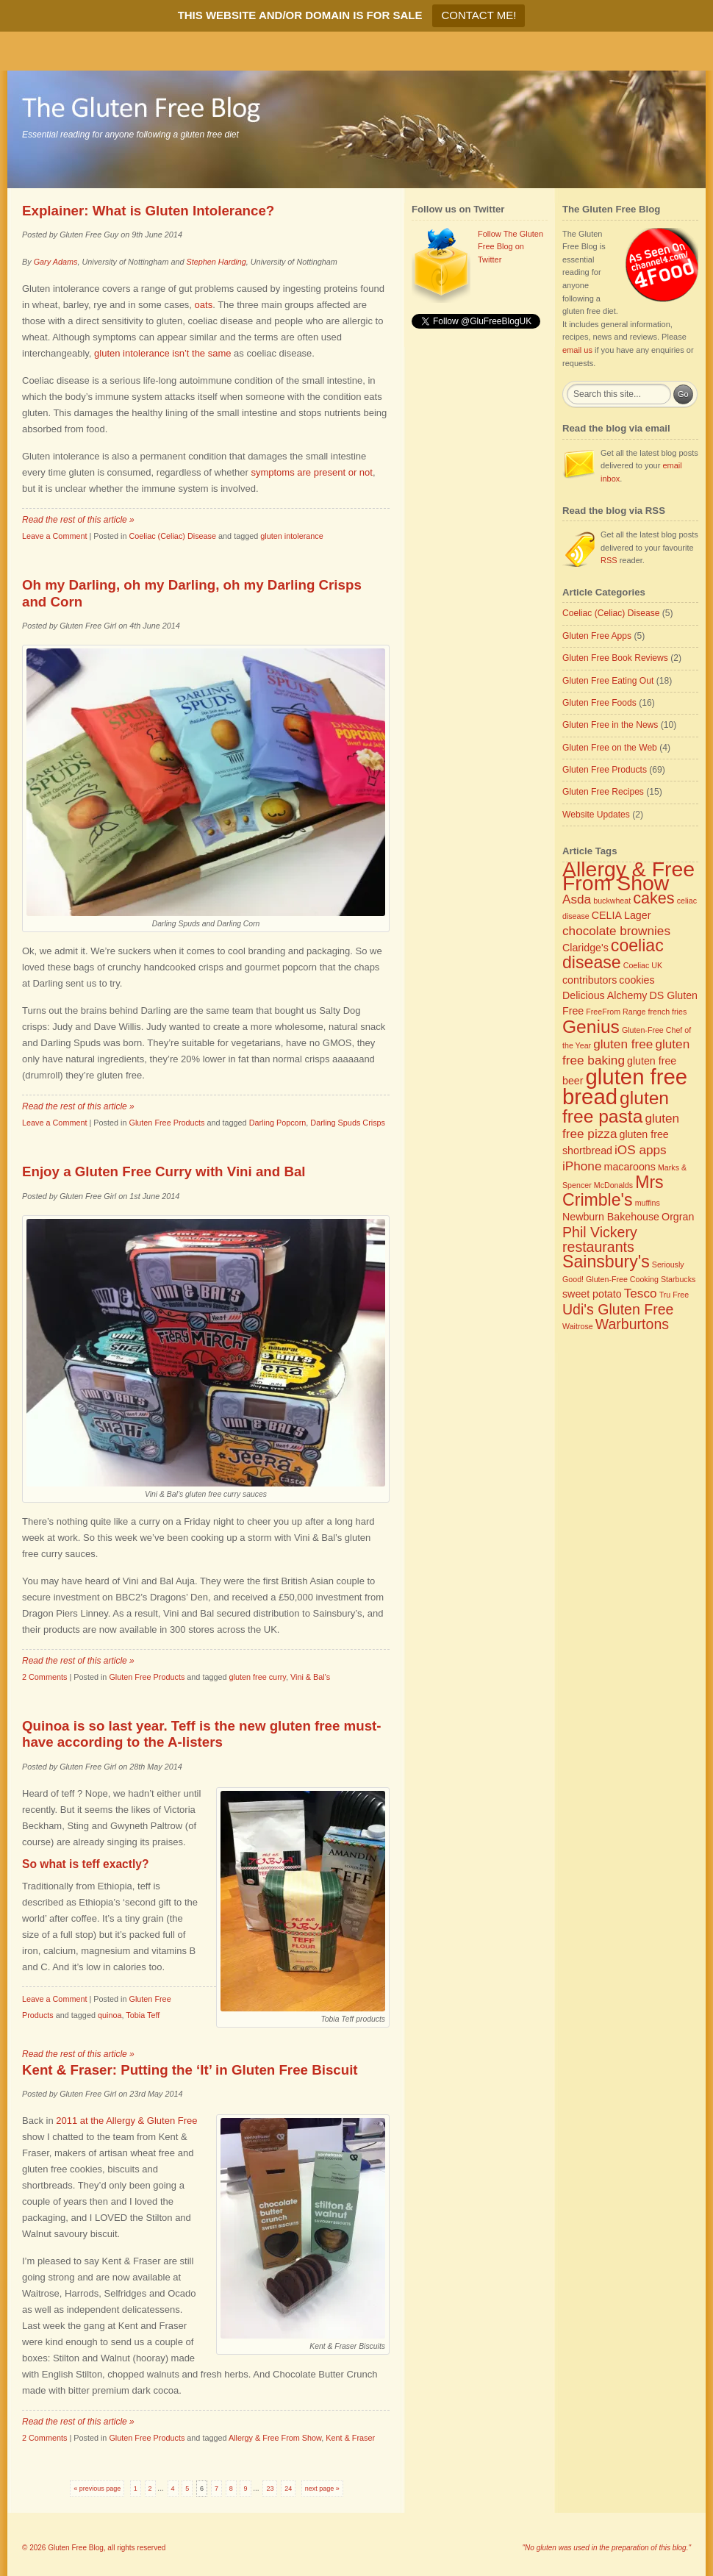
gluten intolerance (291, 536)
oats (204, 304)
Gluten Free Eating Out (607, 681)
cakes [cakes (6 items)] (653, 898)
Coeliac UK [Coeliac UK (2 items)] (642, 965)
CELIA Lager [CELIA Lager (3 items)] (621, 915)
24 (288, 2488)
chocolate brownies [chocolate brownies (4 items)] (616, 930)
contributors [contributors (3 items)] (589, 980)
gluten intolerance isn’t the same (162, 353)
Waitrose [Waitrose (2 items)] (577, 1326)
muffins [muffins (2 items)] (647, 1202)
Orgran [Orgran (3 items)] (678, 1217)
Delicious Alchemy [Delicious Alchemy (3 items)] (604, 995)
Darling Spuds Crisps (347, 1122)
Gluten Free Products (166, 1122)
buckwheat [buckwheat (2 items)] (612, 900)
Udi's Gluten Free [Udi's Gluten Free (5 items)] (617, 1309)
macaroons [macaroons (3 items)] (630, 1167)
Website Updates (596, 814)
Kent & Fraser (350, 2437)
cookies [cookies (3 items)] (636, 980)
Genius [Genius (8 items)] (591, 1027)
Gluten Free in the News (610, 725)
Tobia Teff (143, 2015)
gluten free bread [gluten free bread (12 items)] (624, 1087)
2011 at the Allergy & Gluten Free (126, 2120)
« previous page (97, 2488)
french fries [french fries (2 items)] (667, 1011)
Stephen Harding (216, 261)
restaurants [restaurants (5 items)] (598, 1247)
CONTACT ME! (478, 15)
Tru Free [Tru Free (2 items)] (674, 1294)
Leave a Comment (54, 536)
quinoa (110, 2015)
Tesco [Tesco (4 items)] (640, 1293)
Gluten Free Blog (76, 2548)
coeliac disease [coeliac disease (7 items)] (613, 954)
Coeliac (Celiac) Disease (172, 536)
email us (577, 350)
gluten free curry (257, 1676)
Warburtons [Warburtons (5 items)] (632, 1324)
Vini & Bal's (310, 1676)
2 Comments (44, 1676)
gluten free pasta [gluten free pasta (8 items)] (615, 1107)
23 (269, 2488)
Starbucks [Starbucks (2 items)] (678, 1279)
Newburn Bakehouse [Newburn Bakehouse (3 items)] (610, 1217)
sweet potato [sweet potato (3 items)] (592, 1294)
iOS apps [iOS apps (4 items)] (641, 1149)
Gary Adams (56, 261)
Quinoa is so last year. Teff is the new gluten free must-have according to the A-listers (201, 1734)
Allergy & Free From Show (275, 2437)
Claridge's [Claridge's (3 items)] (585, 948)
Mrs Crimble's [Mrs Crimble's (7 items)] (613, 1191)
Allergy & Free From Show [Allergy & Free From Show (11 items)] (628, 876)
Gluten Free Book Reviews (615, 658)
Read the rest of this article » (78, 520)
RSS (609, 560)
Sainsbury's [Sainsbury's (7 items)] (606, 1261)
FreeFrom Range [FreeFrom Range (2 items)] (615, 1011)
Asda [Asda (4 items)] (576, 899)
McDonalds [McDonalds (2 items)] (613, 1185)
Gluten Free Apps (596, 636)
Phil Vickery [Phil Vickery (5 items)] (599, 1232)
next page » (322, 2488)
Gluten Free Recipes (603, 792)
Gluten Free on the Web (609, 748)
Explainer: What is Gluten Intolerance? (148, 210)
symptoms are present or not (311, 472)
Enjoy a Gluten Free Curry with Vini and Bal (164, 1171)
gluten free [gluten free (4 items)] (623, 1044)
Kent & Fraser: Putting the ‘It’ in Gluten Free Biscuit (190, 2070)
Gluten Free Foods (599, 703)
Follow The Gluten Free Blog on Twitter (510, 246)
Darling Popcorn (278, 1122)
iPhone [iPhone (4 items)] (581, 1166)
